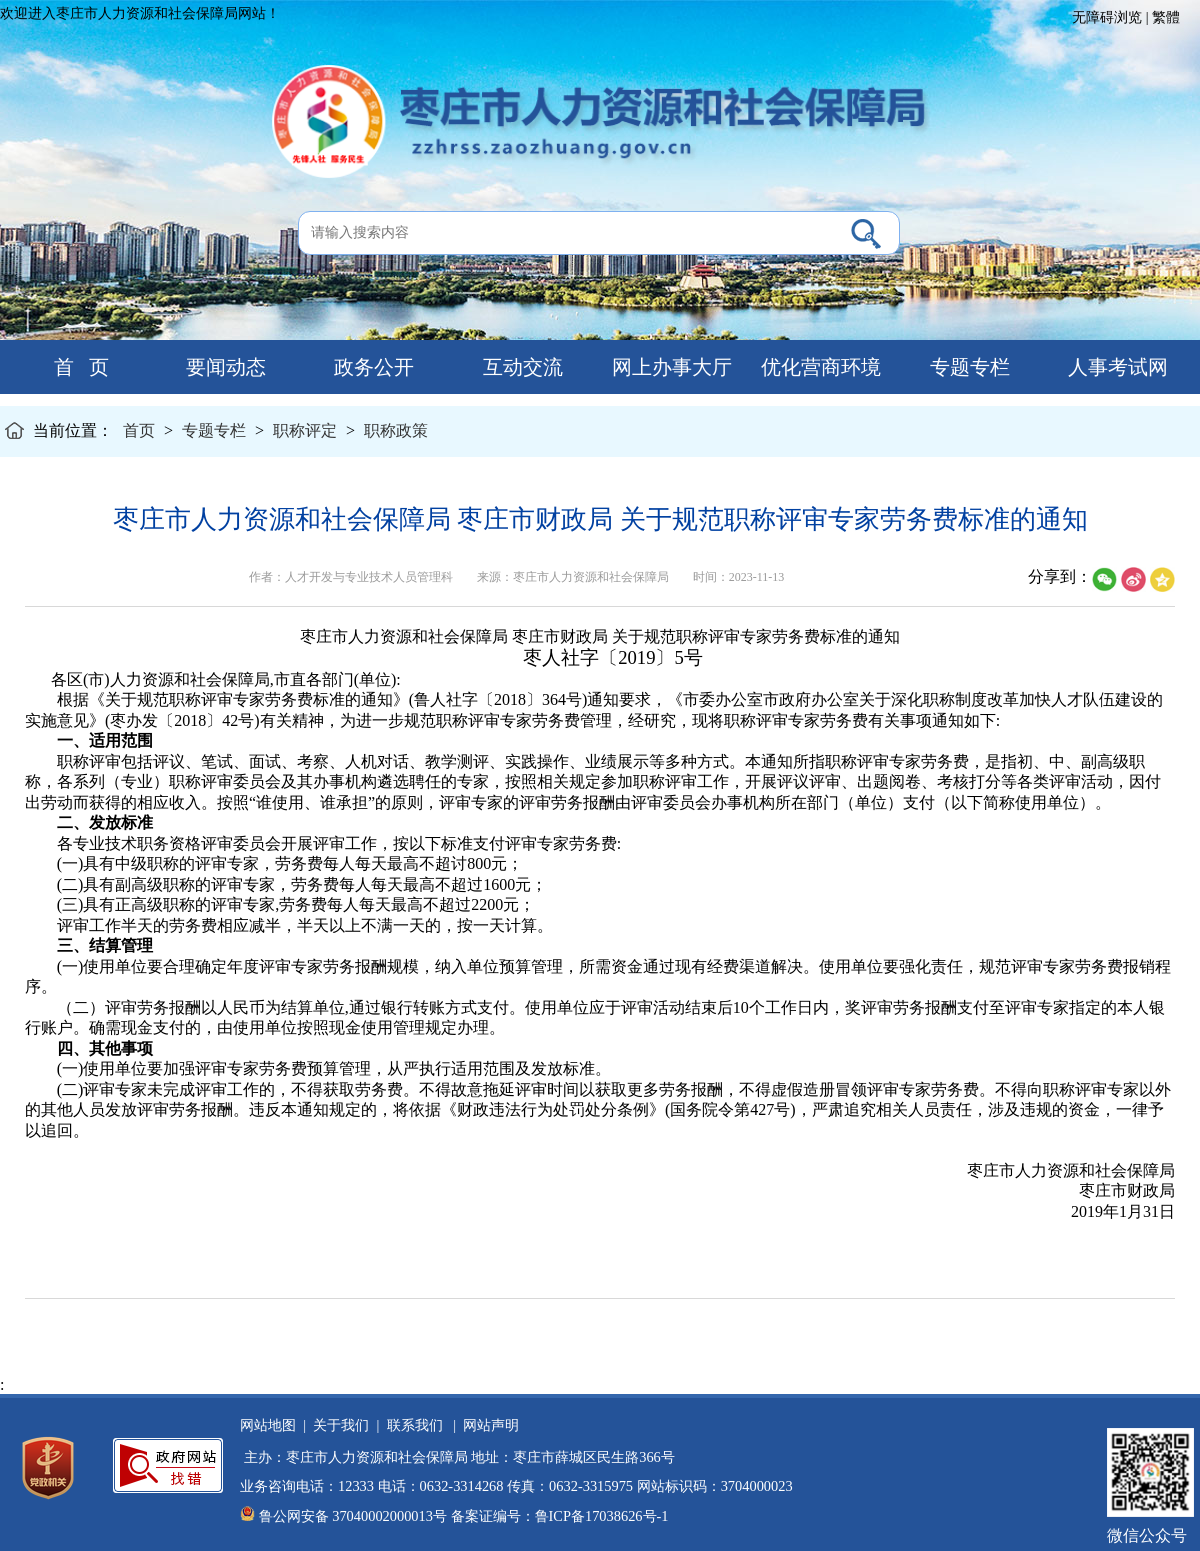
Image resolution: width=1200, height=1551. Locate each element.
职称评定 (305, 430)
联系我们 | (417, 1425)
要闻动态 (223, 367)
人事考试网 (1115, 367)
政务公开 (371, 367)
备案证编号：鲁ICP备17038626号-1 (560, 1516)
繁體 (1166, 17)
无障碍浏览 (1107, 17)
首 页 (74, 367)
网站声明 (487, 1425)
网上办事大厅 (669, 367)
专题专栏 (967, 367)
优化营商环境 (818, 367)
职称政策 (396, 430)
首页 (139, 430)
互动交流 (520, 367)
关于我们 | (342, 1425)
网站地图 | (273, 1425)
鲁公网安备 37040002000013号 (353, 1516)
